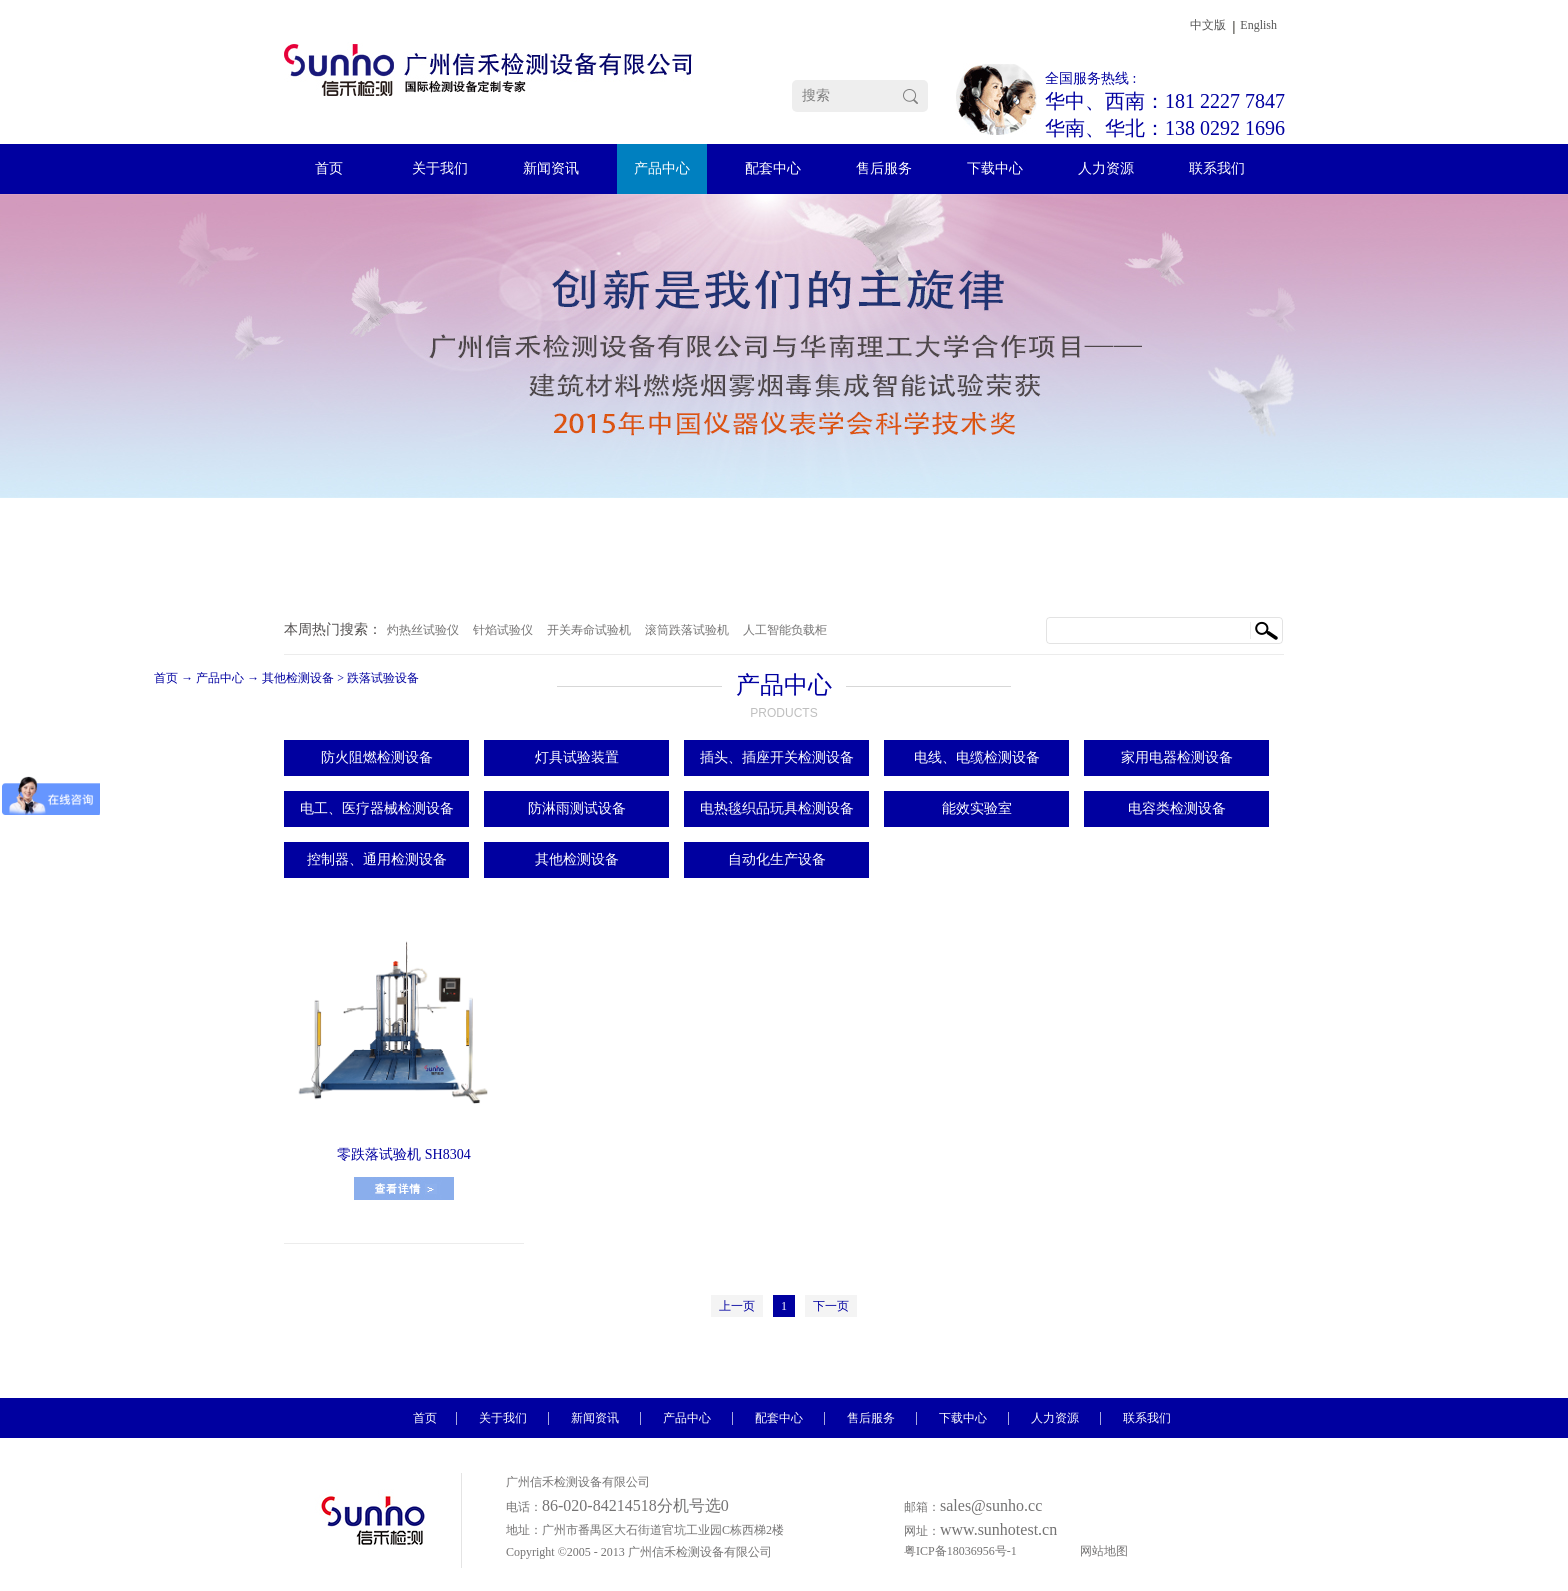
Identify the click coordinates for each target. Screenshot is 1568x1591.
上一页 (737, 1306)
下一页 (831, 1306)
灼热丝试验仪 (423, 630)
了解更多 (404, 1188)
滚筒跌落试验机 (687, 630)
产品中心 (220, 678)
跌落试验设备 (383, 678)
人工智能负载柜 (785, 630)
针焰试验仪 (503, 630)
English (1258, 25)
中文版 (1208, 25)
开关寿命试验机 (589, 630)
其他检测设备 (298, 678)
